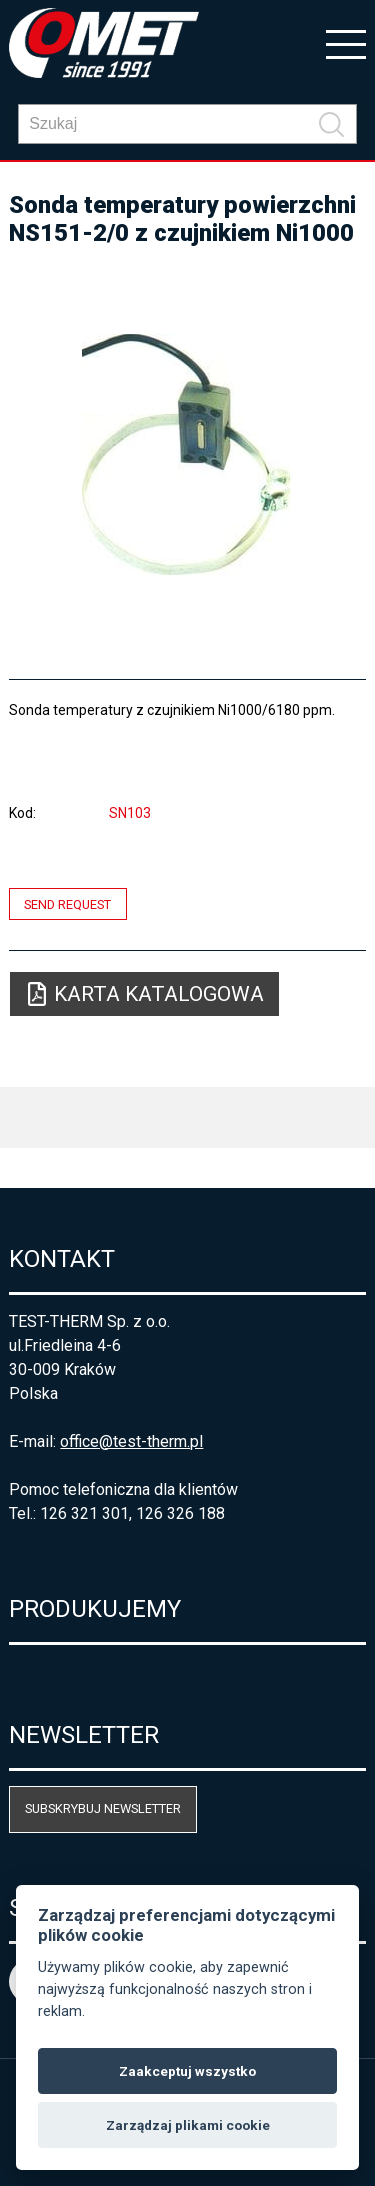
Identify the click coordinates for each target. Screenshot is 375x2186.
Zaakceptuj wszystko (187, 2071)
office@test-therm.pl (131, 1441)
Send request (67, 903)
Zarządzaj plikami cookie (188, 2125)
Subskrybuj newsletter (103, 1808)
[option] (187, 454)
